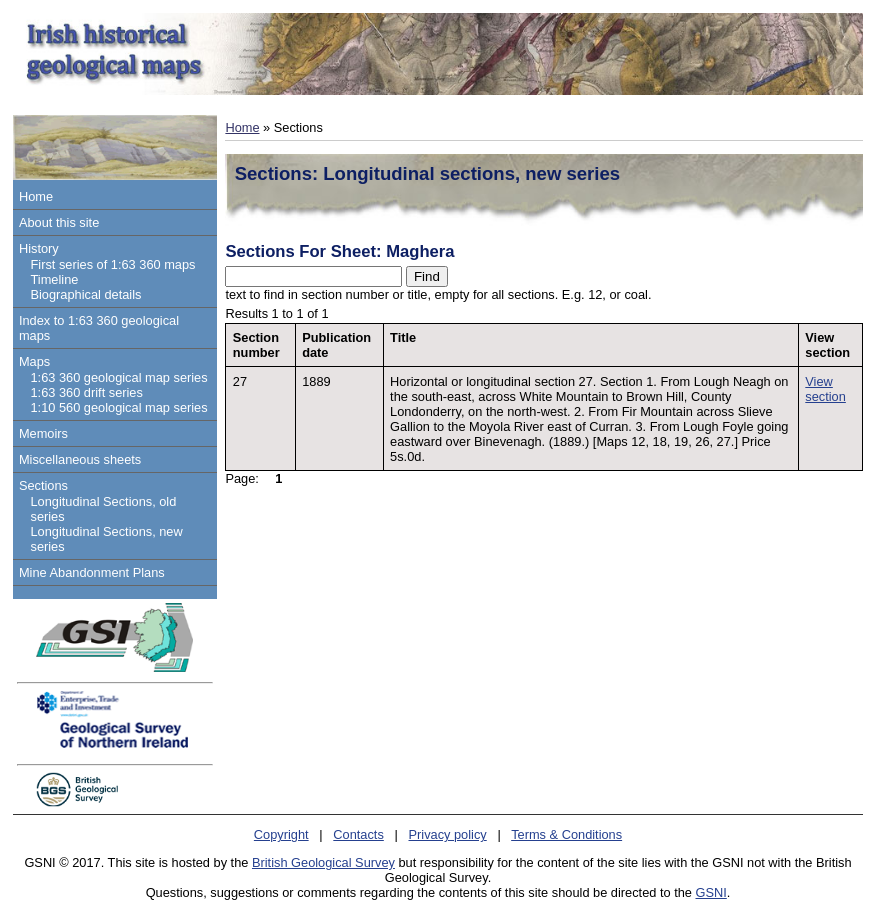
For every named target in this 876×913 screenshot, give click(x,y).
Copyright (281, 834)
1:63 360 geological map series (118, 377)
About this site (59, 222)
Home (36, 196)
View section (825, 389)
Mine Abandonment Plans (92, 572)
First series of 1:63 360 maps (112, 264)
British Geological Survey (323, 862)
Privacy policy (448, 834)
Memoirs (43, 433)
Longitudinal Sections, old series (103, 509)
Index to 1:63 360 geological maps (99, 328)
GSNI (711, 892)
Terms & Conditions (566, 834)
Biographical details (85, 294)
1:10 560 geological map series (118, 407)
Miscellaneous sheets (80, 459)
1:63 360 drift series (86, 392)
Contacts (358, 834)
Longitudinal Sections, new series (106, 539)
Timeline (54, 279)
